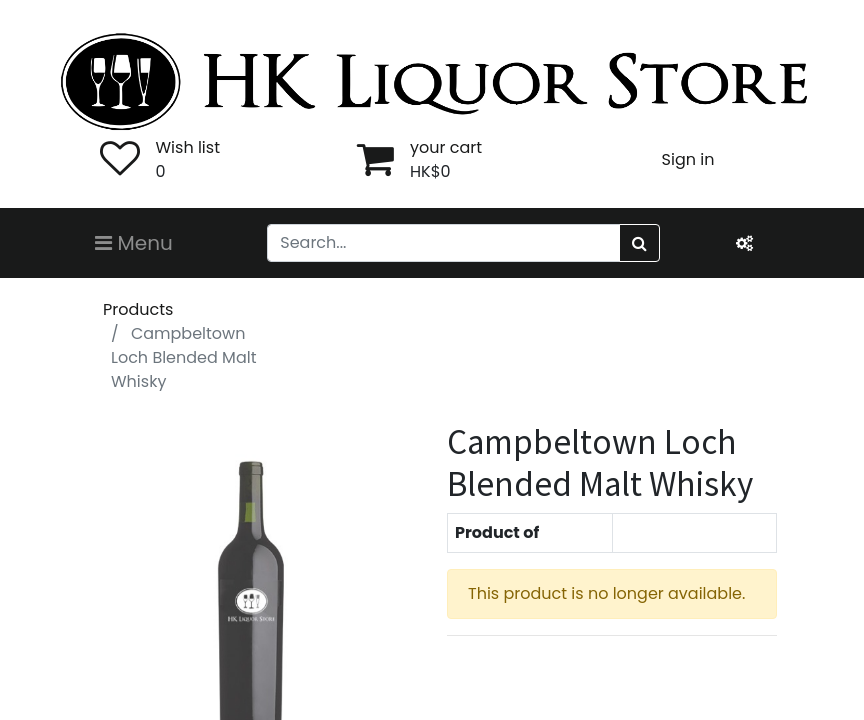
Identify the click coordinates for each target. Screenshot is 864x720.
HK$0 (430, 171)
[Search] (639, 243)
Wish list (188, 147)
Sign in (688, 159)
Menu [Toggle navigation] (134, 243)
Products (138, 309)
